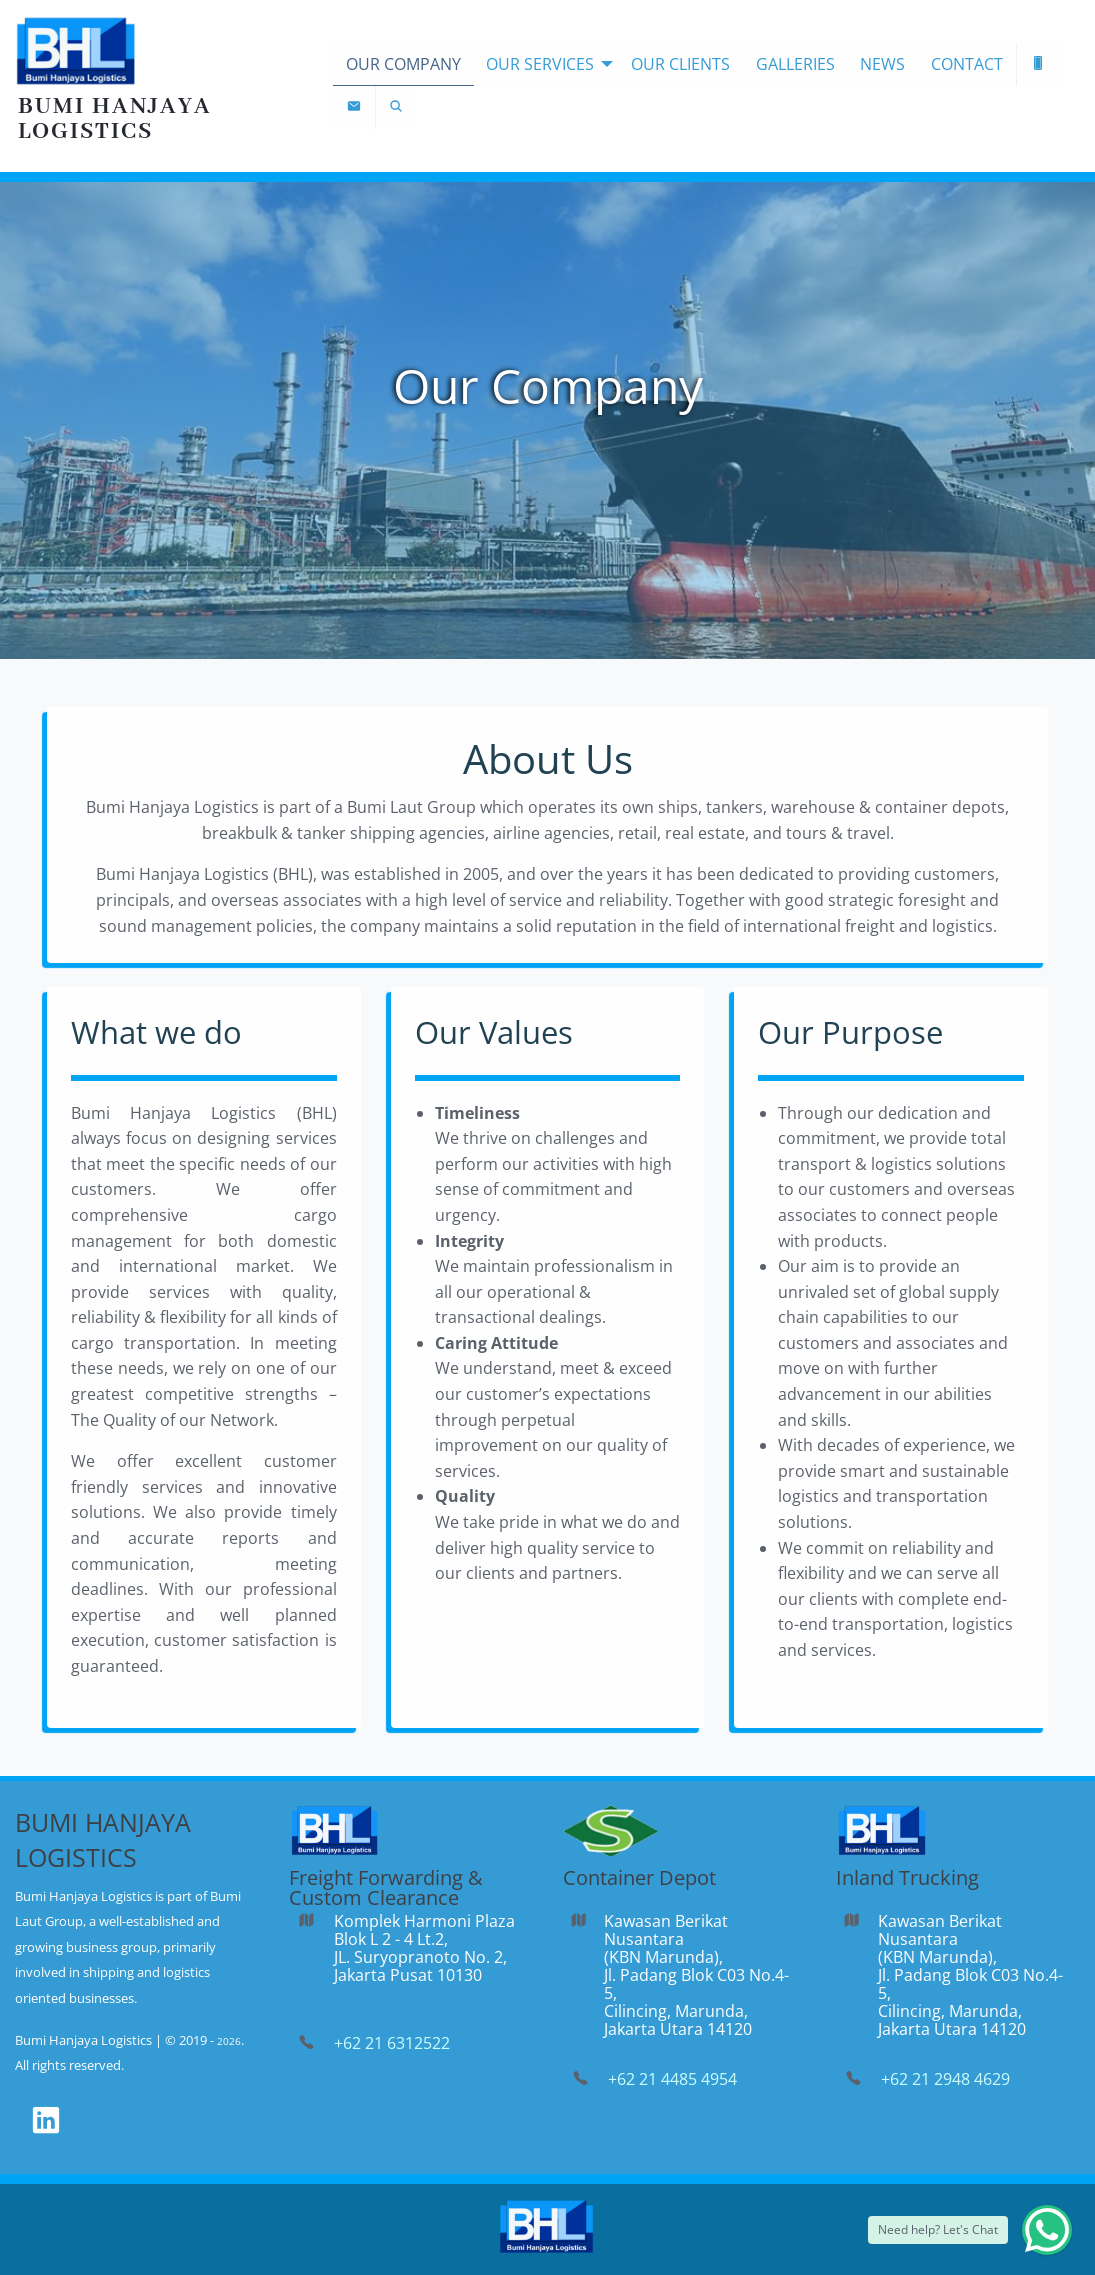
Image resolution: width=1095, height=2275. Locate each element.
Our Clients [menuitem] (680, 64)
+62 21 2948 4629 (945, 2079)
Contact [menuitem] (967, 64)
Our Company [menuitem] (403, 64)
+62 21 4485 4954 (672, 2079)
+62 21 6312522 (392, 2043)
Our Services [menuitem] (540, 64)
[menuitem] (1038, 64)
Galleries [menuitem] (795, 64)
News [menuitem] (882, 64)
